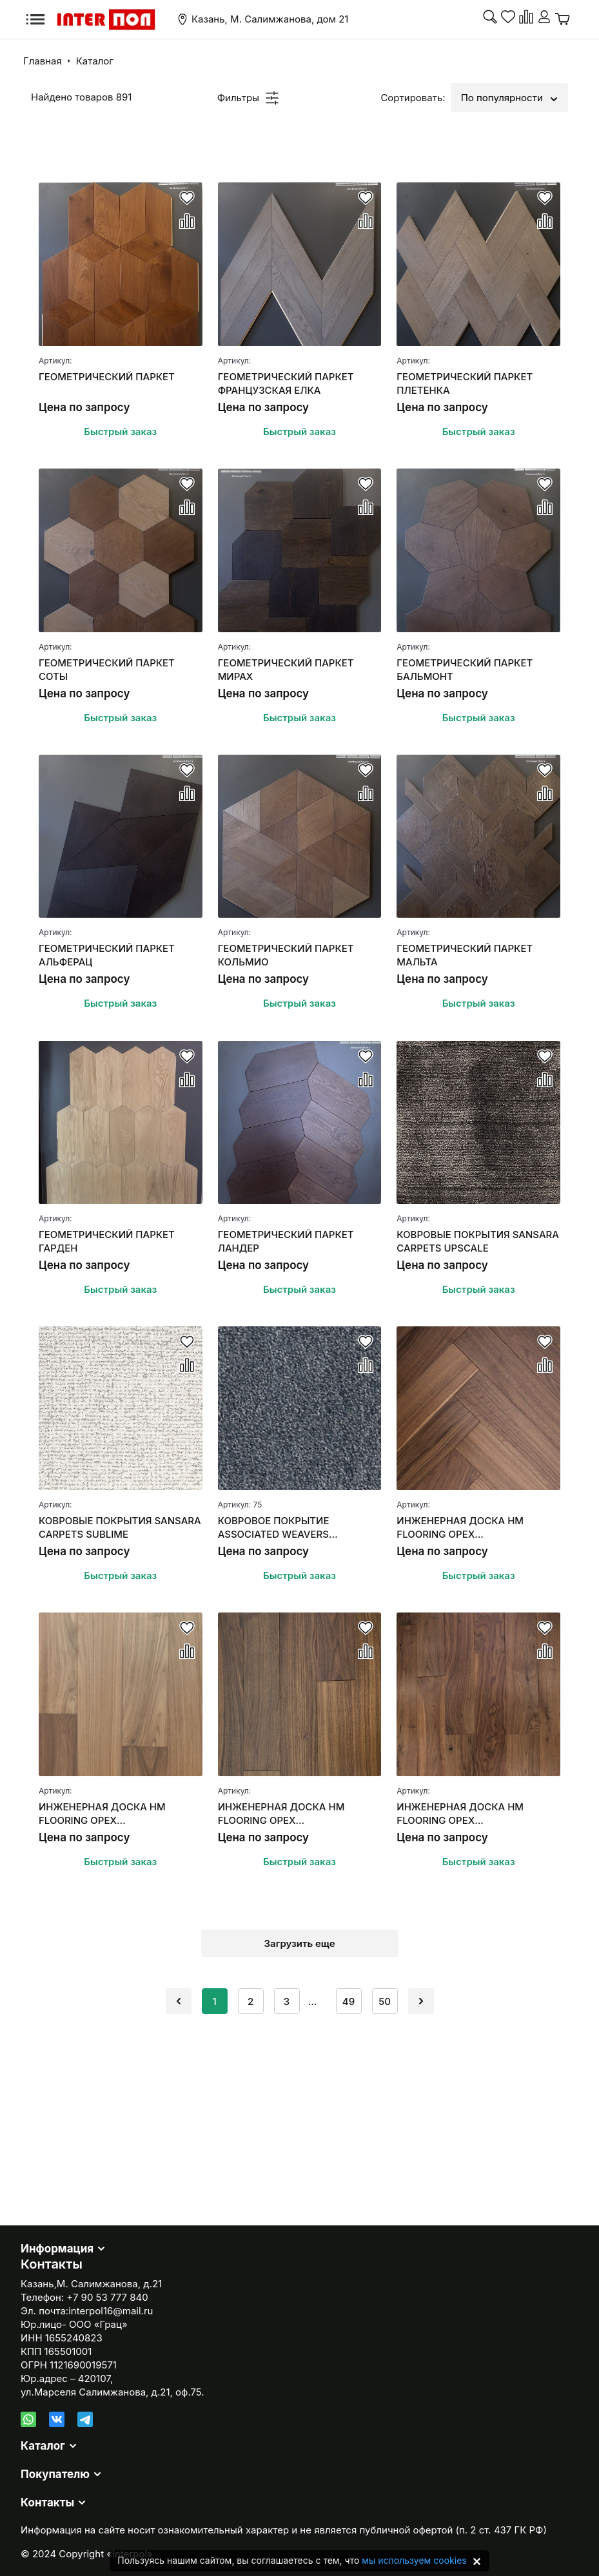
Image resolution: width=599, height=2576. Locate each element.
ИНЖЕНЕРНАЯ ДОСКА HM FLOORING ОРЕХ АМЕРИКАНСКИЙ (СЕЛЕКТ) (284, 1814)
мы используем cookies (414, 2560)
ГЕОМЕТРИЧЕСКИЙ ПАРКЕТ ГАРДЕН (107, 1241)
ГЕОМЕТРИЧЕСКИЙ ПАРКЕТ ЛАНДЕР (286, 1241)
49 (348, 2001)
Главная (42, 61)
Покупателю (55, 2474)
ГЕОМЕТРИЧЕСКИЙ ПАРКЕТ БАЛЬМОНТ (465, 670)
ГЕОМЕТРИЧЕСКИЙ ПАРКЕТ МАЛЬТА (465, 955)
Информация (57, 2248)
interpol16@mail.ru (110, 2311)
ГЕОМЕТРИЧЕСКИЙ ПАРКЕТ (107, 377)
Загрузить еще (299, 1943)
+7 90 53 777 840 (107, 2297)
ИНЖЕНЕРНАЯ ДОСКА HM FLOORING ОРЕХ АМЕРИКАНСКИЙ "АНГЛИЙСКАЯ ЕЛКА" (476, 1528)
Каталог (94, 61)
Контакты (47, 2502)
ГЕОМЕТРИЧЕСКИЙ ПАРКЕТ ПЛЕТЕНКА (465, 383)
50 (384, 2001)
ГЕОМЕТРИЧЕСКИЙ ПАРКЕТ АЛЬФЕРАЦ (107, 955)
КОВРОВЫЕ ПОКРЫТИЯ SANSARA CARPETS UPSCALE (478, 1241)
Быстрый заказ (120, 431)
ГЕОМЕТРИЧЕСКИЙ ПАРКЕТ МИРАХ (286, 670)
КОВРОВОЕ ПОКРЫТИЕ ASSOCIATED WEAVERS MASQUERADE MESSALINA (281, 1528)
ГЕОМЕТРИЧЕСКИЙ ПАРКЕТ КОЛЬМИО (286, 955)
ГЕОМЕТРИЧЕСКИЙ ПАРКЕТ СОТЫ (107, 670)
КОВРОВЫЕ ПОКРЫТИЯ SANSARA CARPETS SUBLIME (120, 1527)
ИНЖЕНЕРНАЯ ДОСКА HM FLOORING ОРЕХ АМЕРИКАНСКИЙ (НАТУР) (460, 1814)
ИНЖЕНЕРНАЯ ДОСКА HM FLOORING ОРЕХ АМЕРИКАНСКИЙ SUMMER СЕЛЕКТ (103, 1814)
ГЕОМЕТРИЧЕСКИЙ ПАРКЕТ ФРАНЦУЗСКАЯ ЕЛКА (286, 383)
